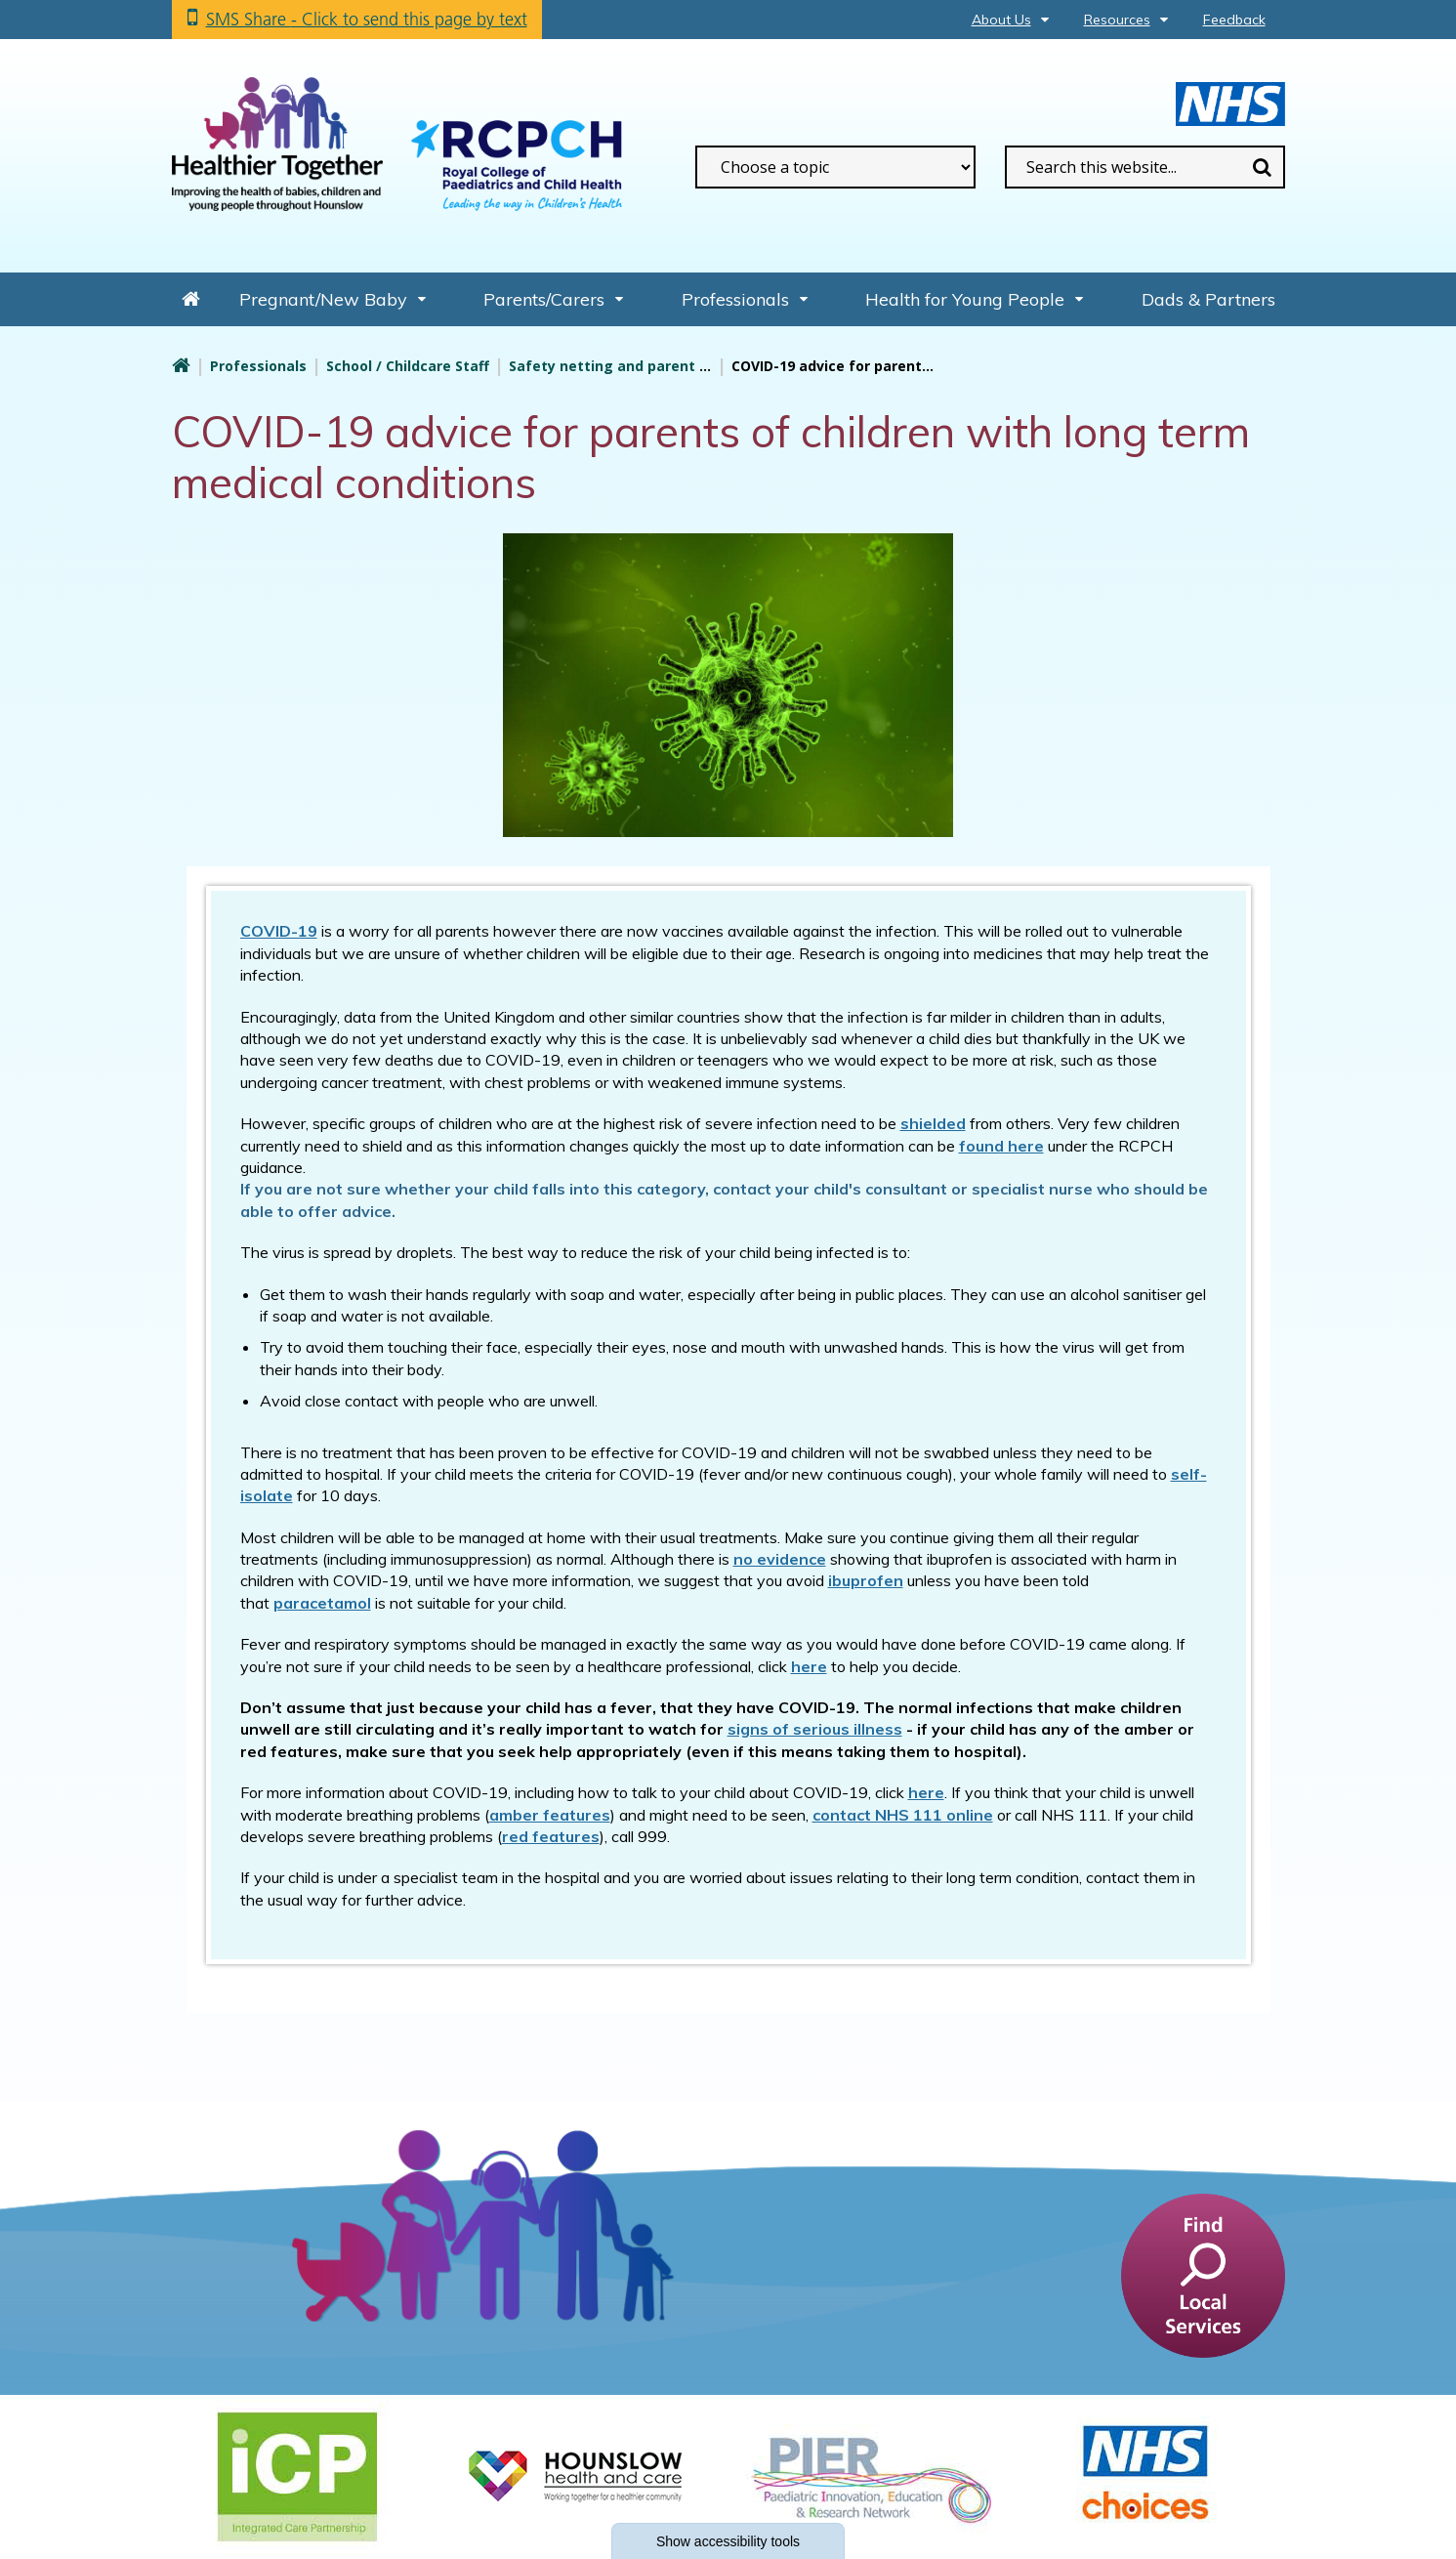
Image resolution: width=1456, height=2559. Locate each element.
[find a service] (1203, 2275)
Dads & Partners (1208, 299)
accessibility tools (728, 2541)
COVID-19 (278, 931)
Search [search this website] (1262, 167)
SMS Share (366, 19)
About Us (1001, 19)
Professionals (735, 299)
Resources (1117, 19)
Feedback (1234, 19)
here (926, 1792)
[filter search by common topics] (835, 167)
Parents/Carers (543, 299)
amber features (549, 1815)
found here (1001, 1145)
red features (551, 1836)
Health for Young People (964, 299)
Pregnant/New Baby (323, 299)
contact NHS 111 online (902, 1815)
